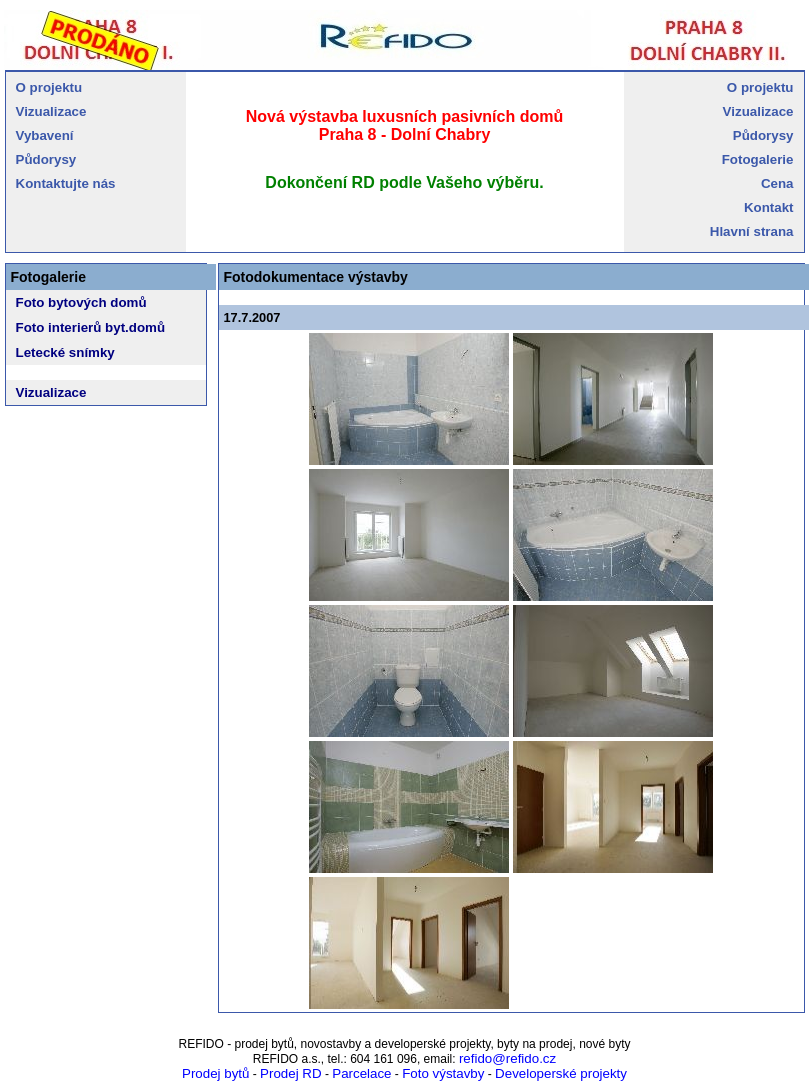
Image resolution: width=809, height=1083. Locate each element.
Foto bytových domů (81, 302)
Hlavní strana (752, 231)
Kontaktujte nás (66, 183)
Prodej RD (290, 1073)
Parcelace (361, 1073)
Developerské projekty (561, 1073)
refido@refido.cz (507, 1058)
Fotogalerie (758, 159)
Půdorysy (46, 159)
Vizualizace (51, 111)
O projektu (49, 87)
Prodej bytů (215, 1073)
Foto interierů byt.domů (91, 327)
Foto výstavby (443, 1073)
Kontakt (769, 207)
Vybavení (45, 135)
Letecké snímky (65, 352)
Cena (777, 183)
